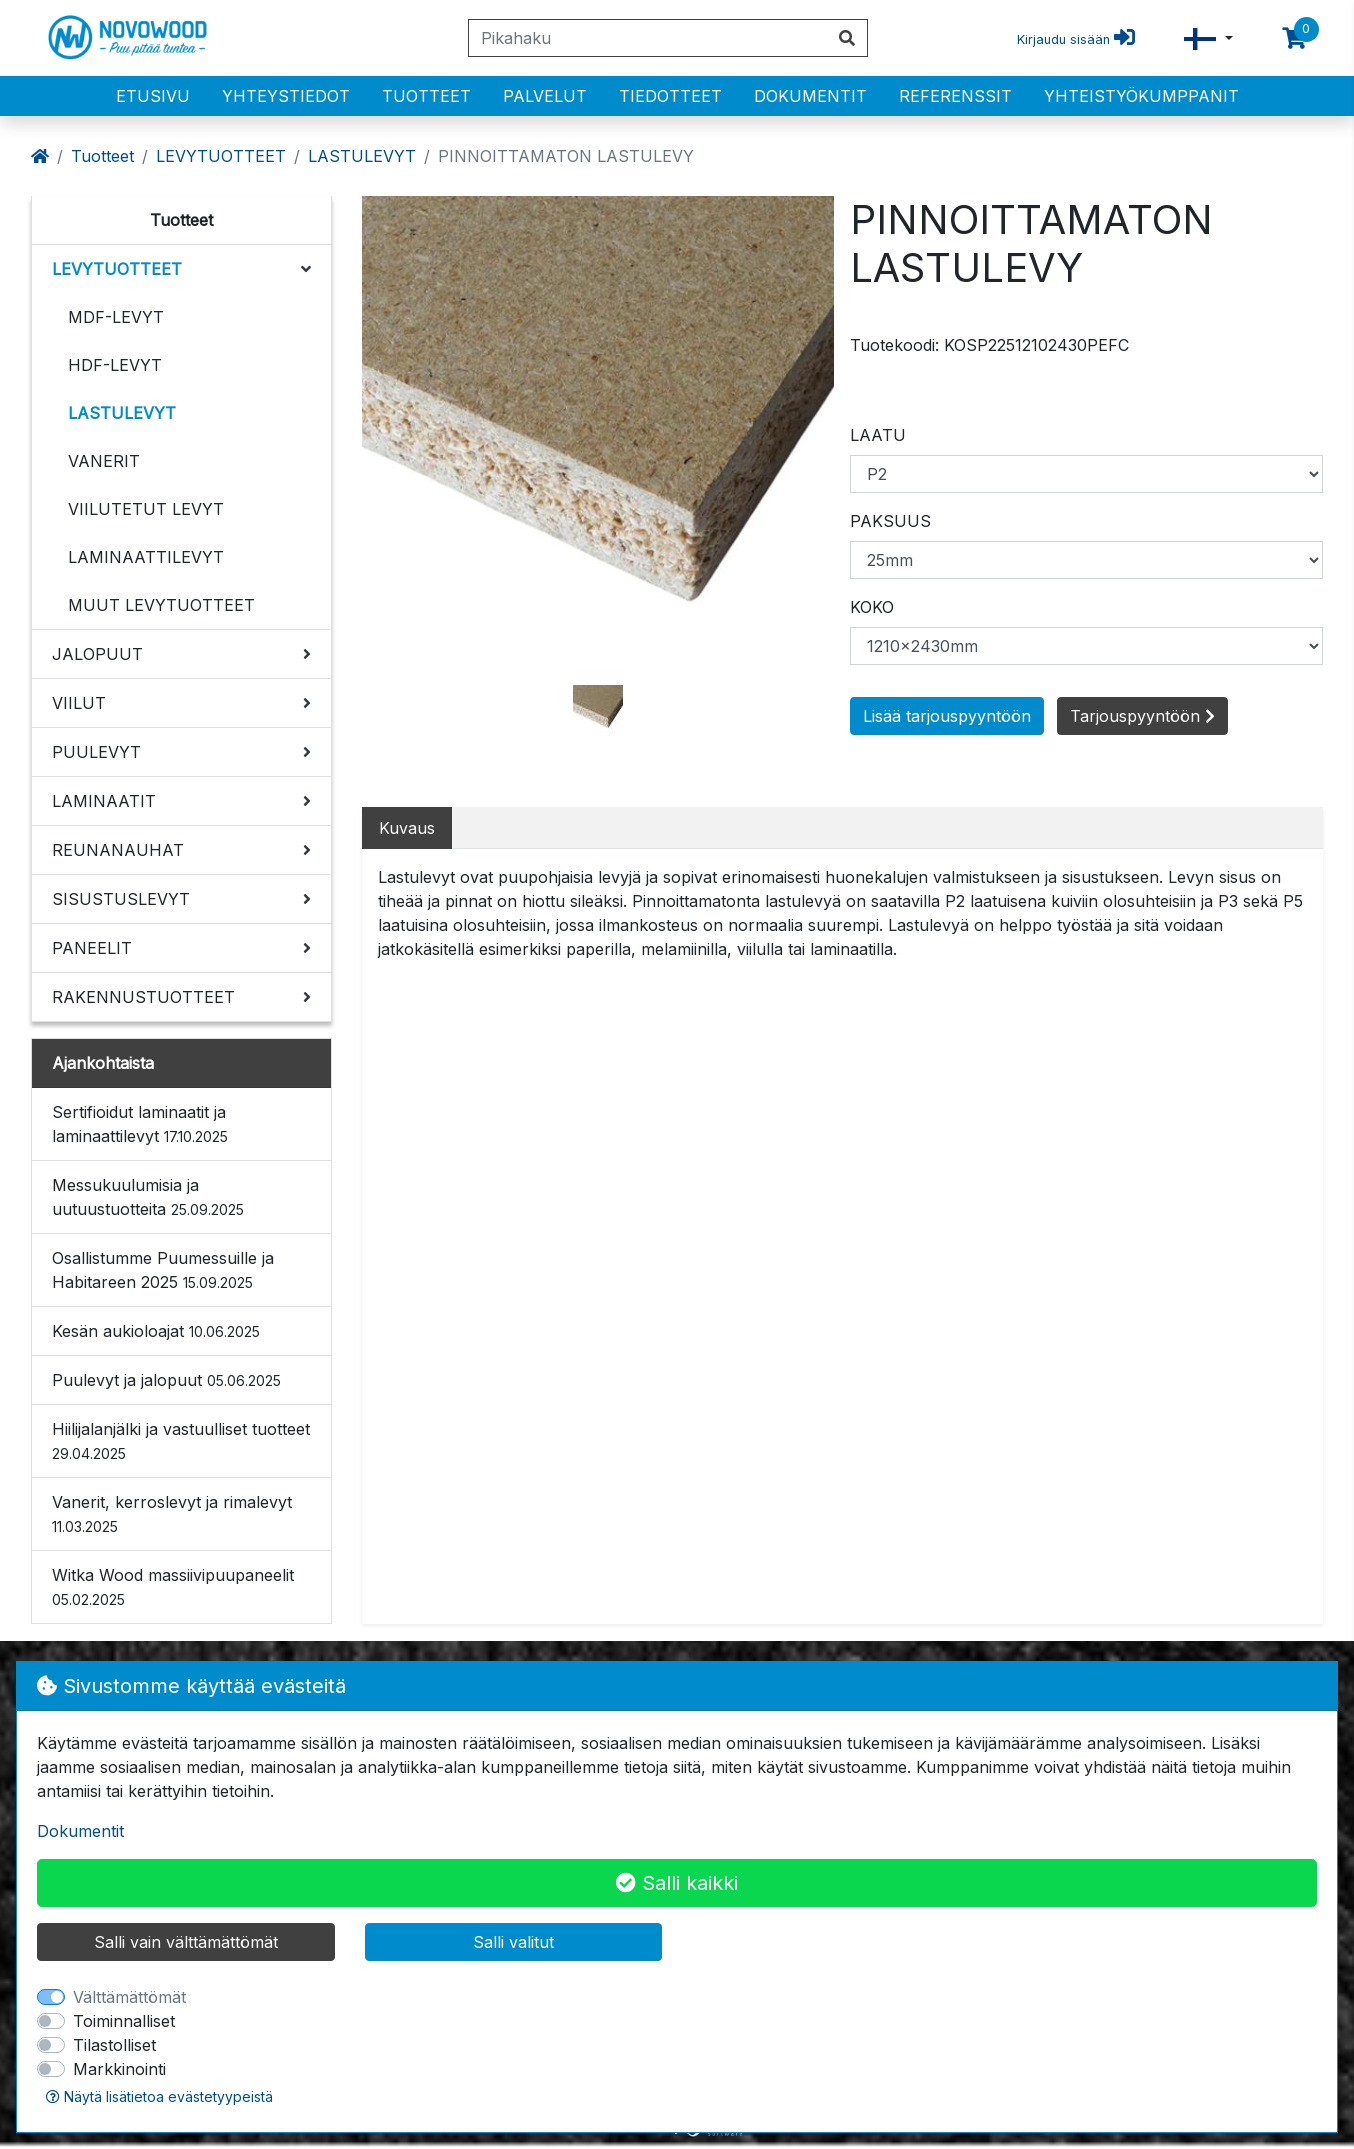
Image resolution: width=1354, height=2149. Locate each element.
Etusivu (153, 96)
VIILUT (79, 703)
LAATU (878, 435)
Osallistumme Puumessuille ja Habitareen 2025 (163, 1270)
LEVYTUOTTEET (221, 156)
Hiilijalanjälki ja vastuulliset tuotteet (181, 1440)
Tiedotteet (670, 96)
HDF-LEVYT (115, 365)
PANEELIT (92, 948)
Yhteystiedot (286, 96)
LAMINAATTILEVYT (146, 557)
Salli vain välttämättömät (186, 1942)
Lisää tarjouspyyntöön (947, 716)
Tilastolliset (114, 2045)
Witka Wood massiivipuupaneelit (173, 1586)
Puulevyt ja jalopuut (166, 1380)
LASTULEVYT (362, 156)
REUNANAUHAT (118, 850)
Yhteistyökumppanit (1141, 96)
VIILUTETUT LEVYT (146, 509)
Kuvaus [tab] (407, 828)
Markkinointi (119, 2069)
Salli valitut (513, 1942)
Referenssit (955, 96)
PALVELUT (545, 96)
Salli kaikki (677, 1883)
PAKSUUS (890, 521)
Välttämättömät (129, 1997)
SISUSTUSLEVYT (121, 899)
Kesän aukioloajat (156, 1331)
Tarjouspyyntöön (1142, 716)
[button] (1208, 38)
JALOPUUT (97, 654)
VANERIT (104, 461)
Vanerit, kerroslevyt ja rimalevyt (172, 1513)
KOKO (872, 607)
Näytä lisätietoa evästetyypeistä (159, 2096)
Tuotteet (426, 96)
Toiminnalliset (124, 2021)
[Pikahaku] (648, 38)
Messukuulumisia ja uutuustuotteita (148, 1197)
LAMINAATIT (104, 801)
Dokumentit (810, 96)
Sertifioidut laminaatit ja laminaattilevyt (140, 1124)
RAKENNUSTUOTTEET (143, 997)
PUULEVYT (96, 752)
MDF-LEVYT (116, 317)
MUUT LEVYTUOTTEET (161, 605)
